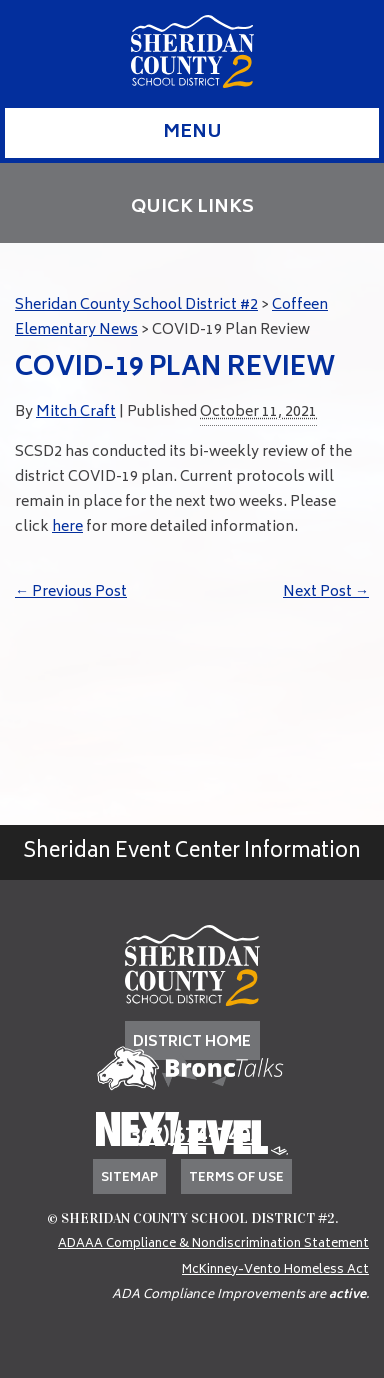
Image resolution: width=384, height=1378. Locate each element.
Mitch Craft (76, 412)
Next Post (326, 592)
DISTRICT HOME (192, 1042)
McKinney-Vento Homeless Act (275, 1270)
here (67, 527)
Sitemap (129, 1178)
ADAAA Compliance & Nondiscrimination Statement (213, 1244)
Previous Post (71, 592)
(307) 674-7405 (192, 1137)
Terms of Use (236, 1178)
